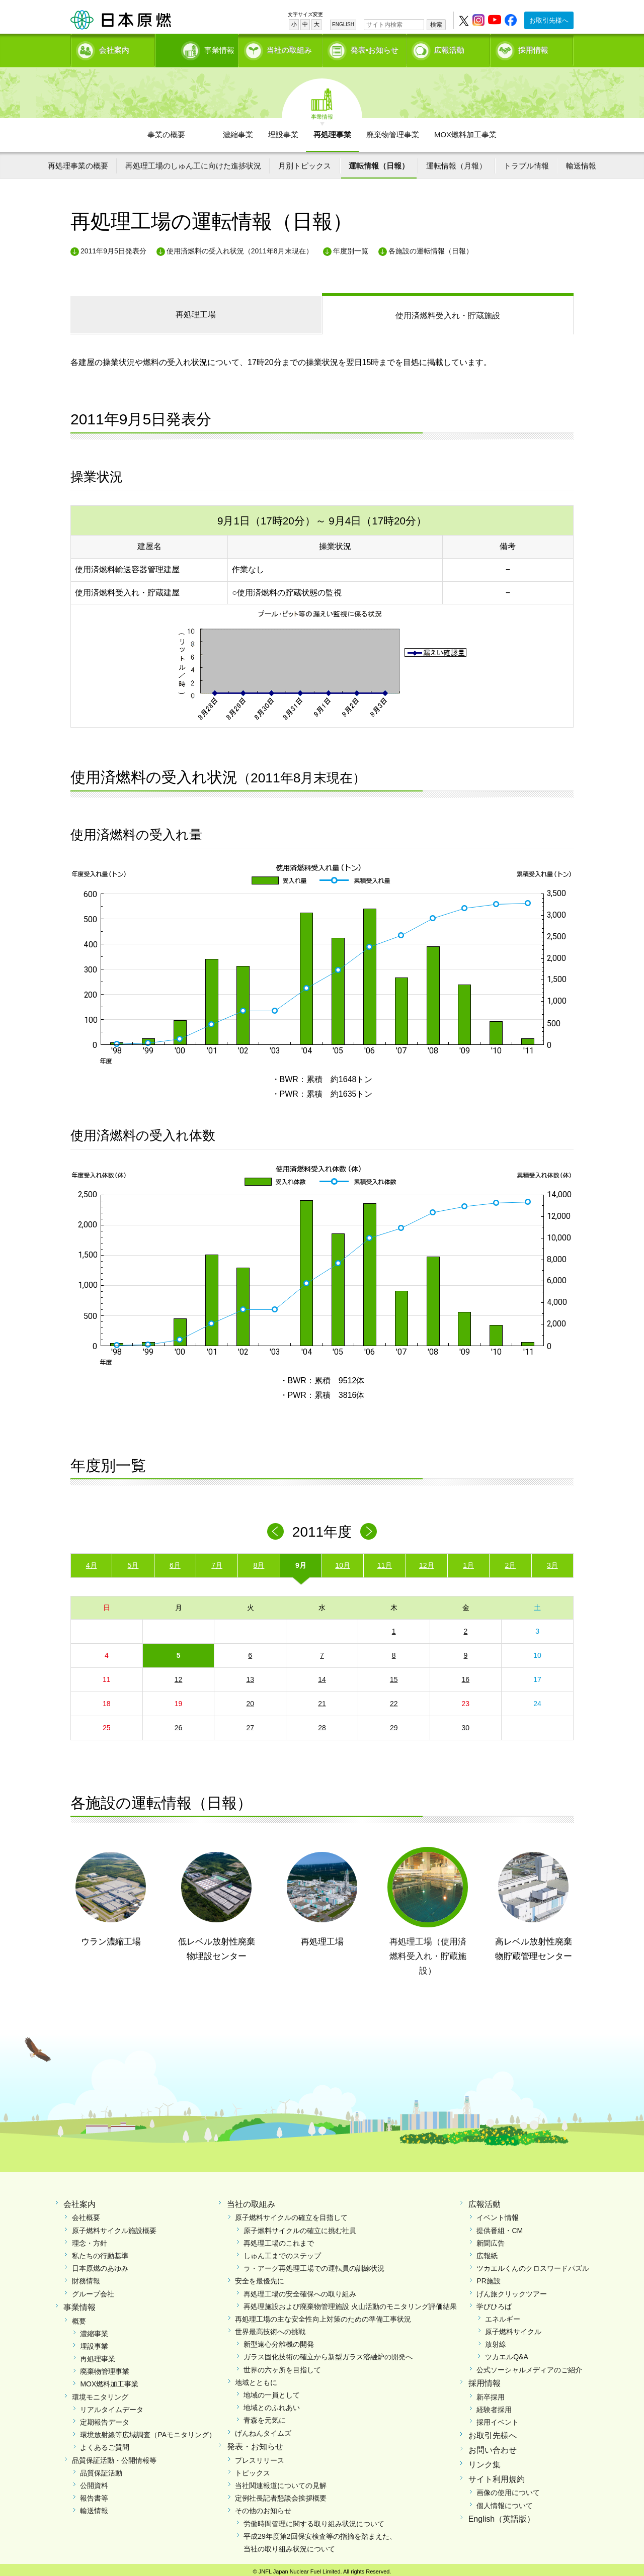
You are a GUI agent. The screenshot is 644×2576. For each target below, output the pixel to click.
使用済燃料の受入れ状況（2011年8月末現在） (240, 247)
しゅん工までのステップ (282, 2252)
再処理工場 (196, 311)
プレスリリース (259, 2456)
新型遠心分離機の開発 (279, 2341)
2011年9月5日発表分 (113, 247)
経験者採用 (494, 2406)
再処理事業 (332, 131)
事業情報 (198, 48)
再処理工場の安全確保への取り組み (300, 2290)
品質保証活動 (101, 2469)
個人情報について (504, 2502)
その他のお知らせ (263, 2507)
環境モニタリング (100, 2393)
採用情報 (533, 48)
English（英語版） (501, 2515)
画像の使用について (508, 2489)
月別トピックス (304, 162)
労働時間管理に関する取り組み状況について (314, 2520)
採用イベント (497, 2419)
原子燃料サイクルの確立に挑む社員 (300, 2227)
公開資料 (94, 2482)
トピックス (252, 2469)
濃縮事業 (238, 131)
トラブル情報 (526, 162)
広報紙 (487, 2252)
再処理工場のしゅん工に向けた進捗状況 (193, 162)
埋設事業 (283, 131)
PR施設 (488, 2277)
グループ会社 (93, 2290)
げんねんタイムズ (263, 2429)
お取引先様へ (549, 20)
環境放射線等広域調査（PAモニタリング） (148, 2431)
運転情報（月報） (456, 162)
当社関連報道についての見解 (281, 2482)
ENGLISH (343, 24)
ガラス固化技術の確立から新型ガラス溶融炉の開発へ (328, 2353)
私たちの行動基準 (100, 2252)
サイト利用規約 (496, 2475)
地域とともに (256, 2379)
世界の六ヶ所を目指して (282, 2366)
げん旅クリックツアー (511, 2290)
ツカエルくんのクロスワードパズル (532, 2265)
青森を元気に (265, 2417)
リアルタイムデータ (111, 2406)
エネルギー (502, 2316)
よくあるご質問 (104, 2444)
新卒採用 (490, 2393)
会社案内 (114, 48)
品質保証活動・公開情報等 (114, 2456)
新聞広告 (490, 2240)
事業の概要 (166, 131)
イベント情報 (497, 2214)
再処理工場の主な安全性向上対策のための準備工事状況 (323, 2316)
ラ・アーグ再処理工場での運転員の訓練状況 (314, 2265)
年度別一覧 (350, 247)
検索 (436, 24)
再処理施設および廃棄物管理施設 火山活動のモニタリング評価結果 (350, 2303)
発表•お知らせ (374, 48)
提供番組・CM (499, 2227)
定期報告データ (104, 2419)
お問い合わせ (492, 2446)
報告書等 (94, 2495)
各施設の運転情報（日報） (430, 247)
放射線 (495, 2341)
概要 (79, 2317)
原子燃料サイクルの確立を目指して (291, 2214)
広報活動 (449, 48)
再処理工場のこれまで (279, 2240)
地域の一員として (272, 2391)
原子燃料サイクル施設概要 (114, 2227)
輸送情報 (581, 162)
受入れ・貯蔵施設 (447, 312)
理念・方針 (89, 2240)
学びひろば (494, 2303)
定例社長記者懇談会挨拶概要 (281, 2495)
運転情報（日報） (379, 162)
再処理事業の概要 (78, 162)
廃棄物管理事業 (392, 131)
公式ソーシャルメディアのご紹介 (529, 2366)
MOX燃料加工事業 (465, 131)
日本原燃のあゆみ (100, 2265)
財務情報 (86, 2277)
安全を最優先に (259, 2277)
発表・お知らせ (255, 2443)
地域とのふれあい (272, 2404)
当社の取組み (289, 48)
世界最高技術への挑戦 (270, 2328)
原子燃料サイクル (513, 2328)
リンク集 (484, 2461)
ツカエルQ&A (506, 2353)
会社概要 (86, 2214)
